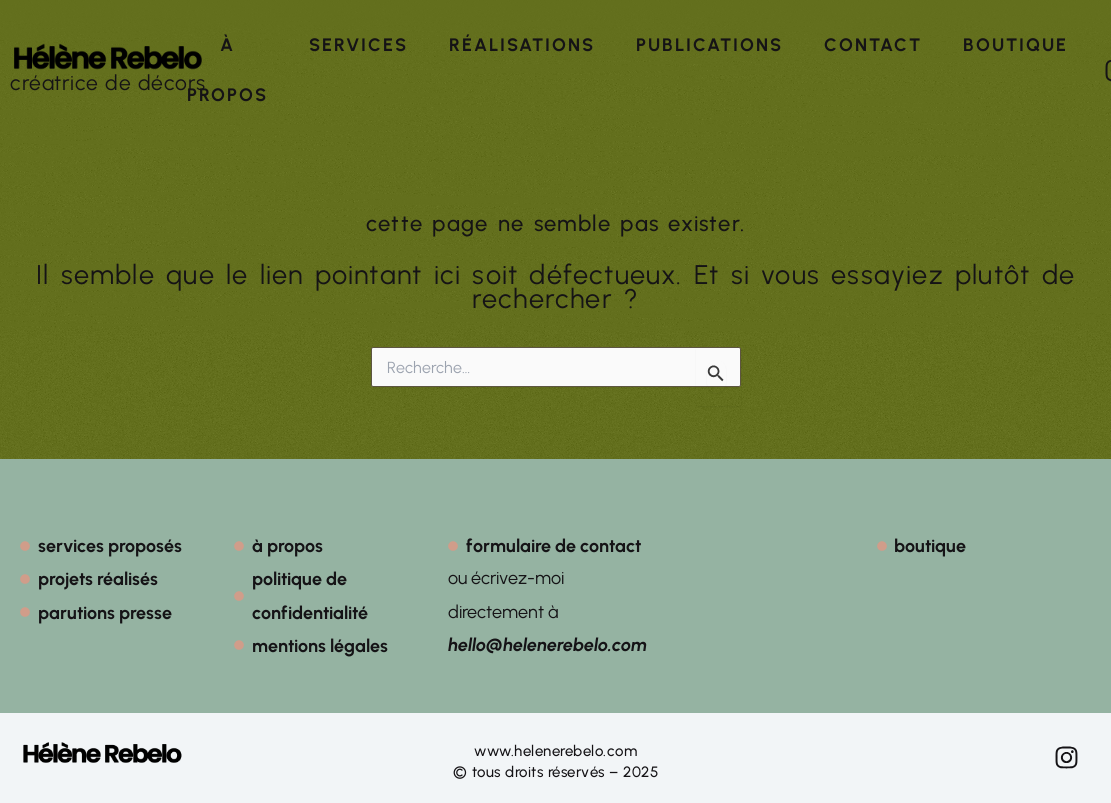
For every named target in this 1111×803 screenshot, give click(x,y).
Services (358, 45)
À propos (227, 70)
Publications (709, 45)
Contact (873, 45)
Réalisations (522, 45)
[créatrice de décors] (108, 56)
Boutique (1015, 45)
